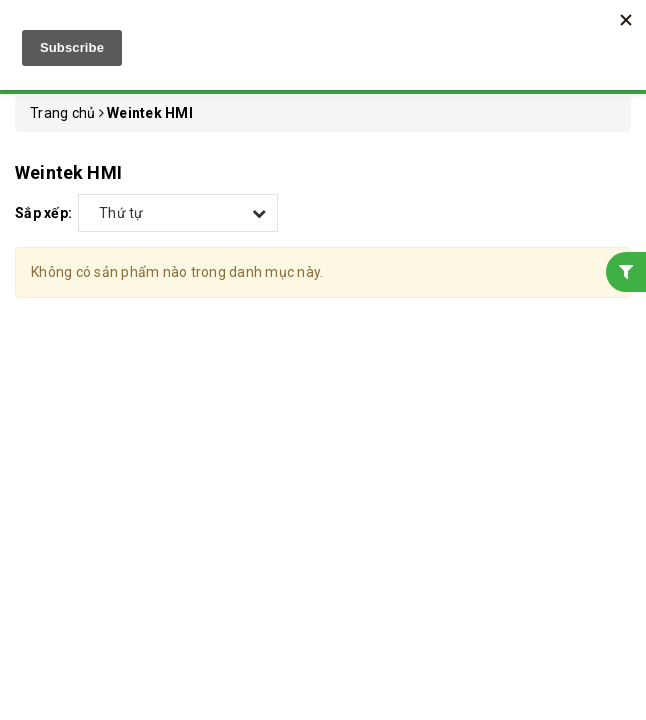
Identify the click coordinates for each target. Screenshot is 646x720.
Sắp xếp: (43, 213)
